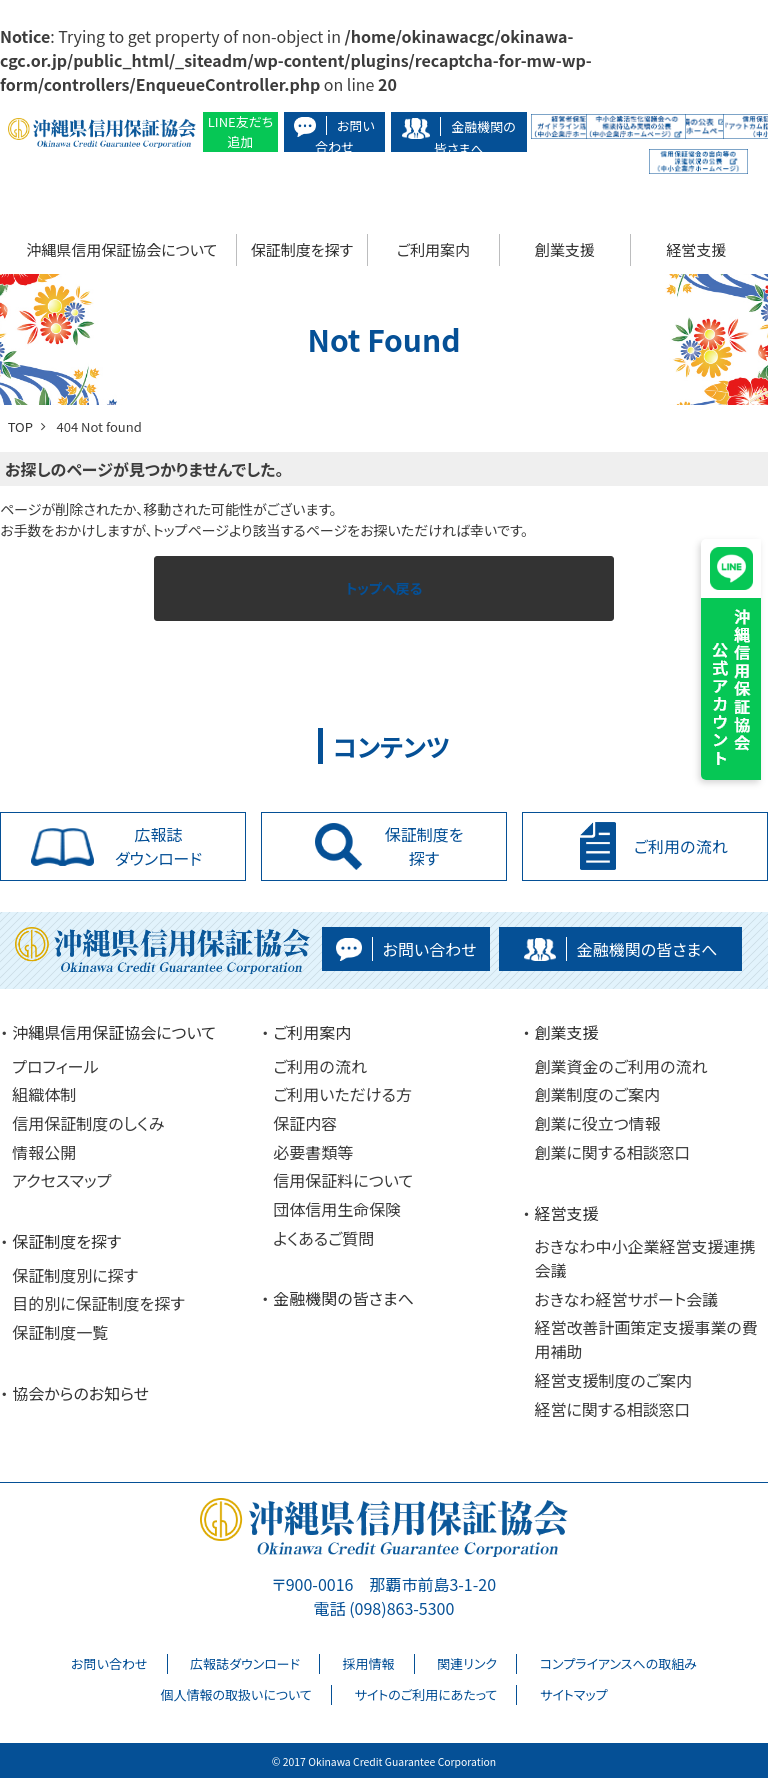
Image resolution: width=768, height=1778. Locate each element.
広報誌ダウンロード (245, 1663)
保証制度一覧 (60, 1332)
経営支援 (696, 249)
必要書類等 (313, 1152)
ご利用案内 (433, 249)
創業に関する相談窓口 (612, 1152)
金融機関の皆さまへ (343, 1298)
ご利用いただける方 (342, 1094)
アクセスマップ (61, 1180)
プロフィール (55, 1066)
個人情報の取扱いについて (235, 1694)
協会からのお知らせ (80, 1393)
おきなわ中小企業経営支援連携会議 (644, 1258)
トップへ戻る (383, 588)
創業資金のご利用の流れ (620, 1066)
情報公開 (44, 1152)
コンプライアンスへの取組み (618, 1663)
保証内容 (305, 1123)
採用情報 (369, 1663)
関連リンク (467, 1663)
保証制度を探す (302, 249)
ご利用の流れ (320, 1066)
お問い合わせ (109, 1663)
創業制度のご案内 (597, 1094)
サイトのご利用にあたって (425, 1694)
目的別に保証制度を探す (98, 1303)
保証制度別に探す (75, 1275)
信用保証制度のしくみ (88, 1123)
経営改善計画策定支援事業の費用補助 (645, 1339)
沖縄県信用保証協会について (121, 249)
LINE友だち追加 (241, 131)
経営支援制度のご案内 (613, 1380)
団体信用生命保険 (337, 1209)
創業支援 (565, 249)
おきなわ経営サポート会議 (626, 1299)
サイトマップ (574, 1694)
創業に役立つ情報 (597, 1123)
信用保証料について (343, 1180)
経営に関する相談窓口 (612, 1409)
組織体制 (44, 1094)
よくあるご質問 (323, 1238)
